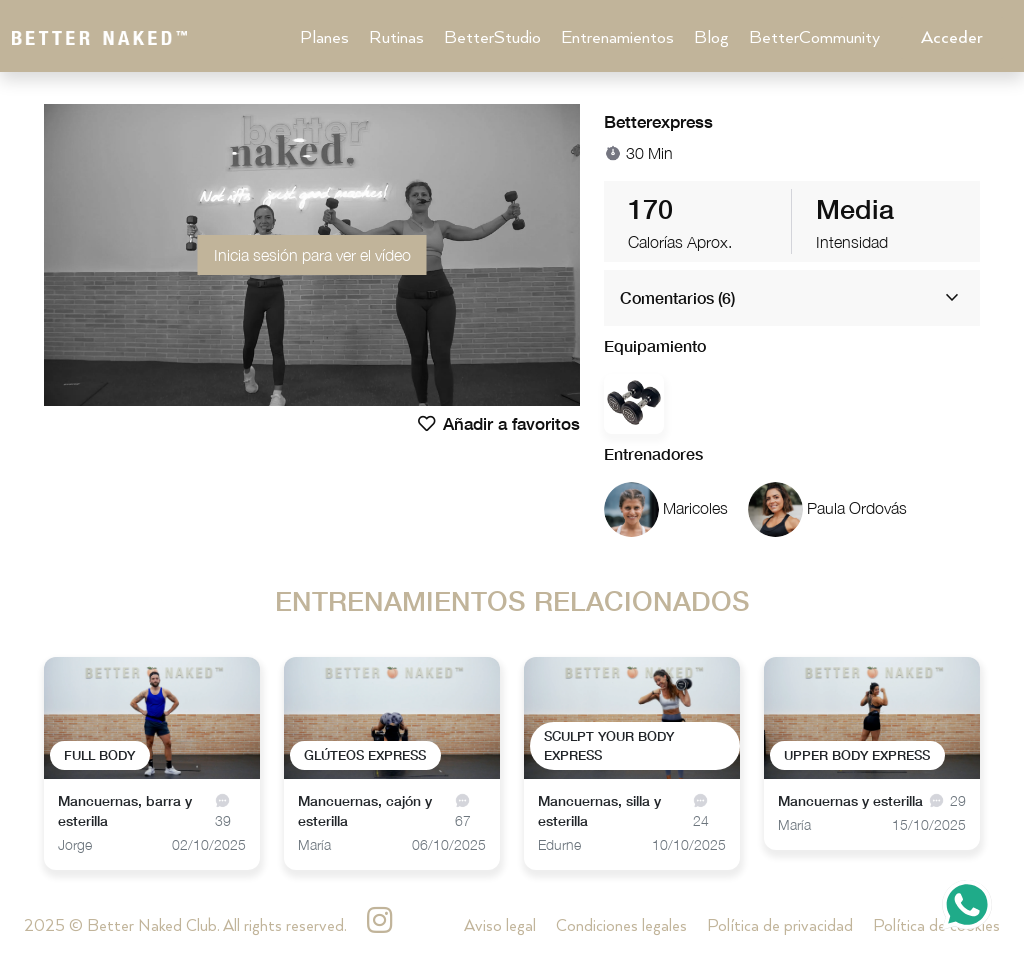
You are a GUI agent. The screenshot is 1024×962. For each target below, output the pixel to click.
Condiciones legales (621, 926)
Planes (324, 38)
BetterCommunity (814, 38)
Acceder (952, 38)
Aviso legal (500, 926)
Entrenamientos (617, 38)
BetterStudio (492, 38)
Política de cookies (936, 926)
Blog (711, 38)
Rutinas (396, 38)
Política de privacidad (780, 926)
